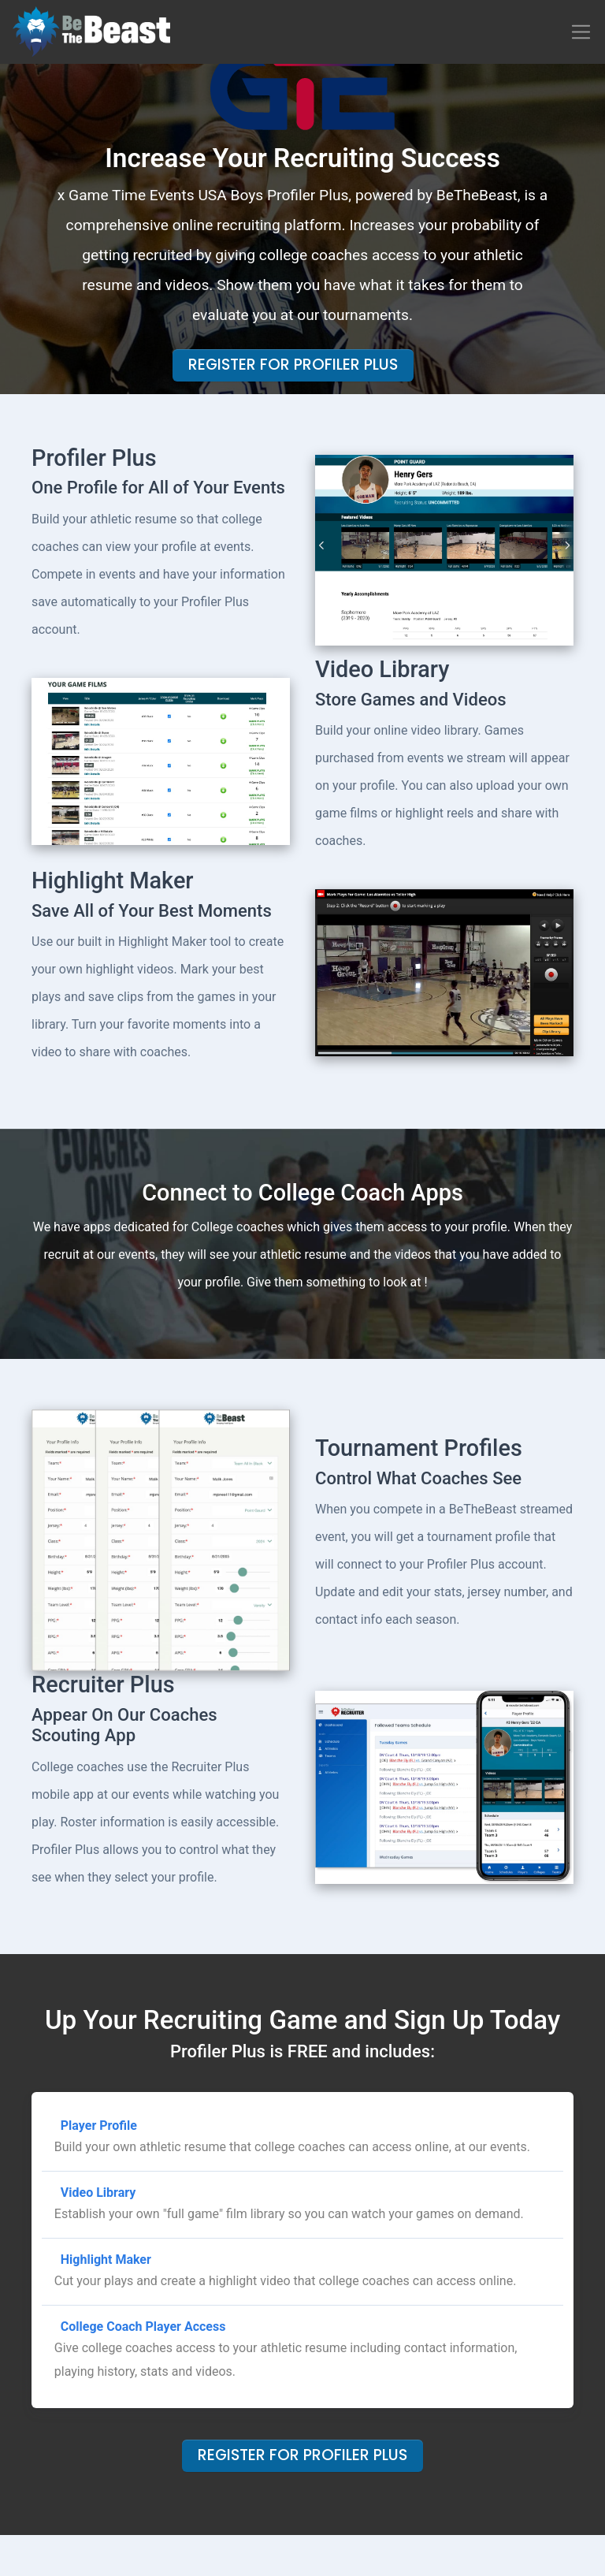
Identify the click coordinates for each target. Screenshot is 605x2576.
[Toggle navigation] (581, 31)
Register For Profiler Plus (293, 364)
